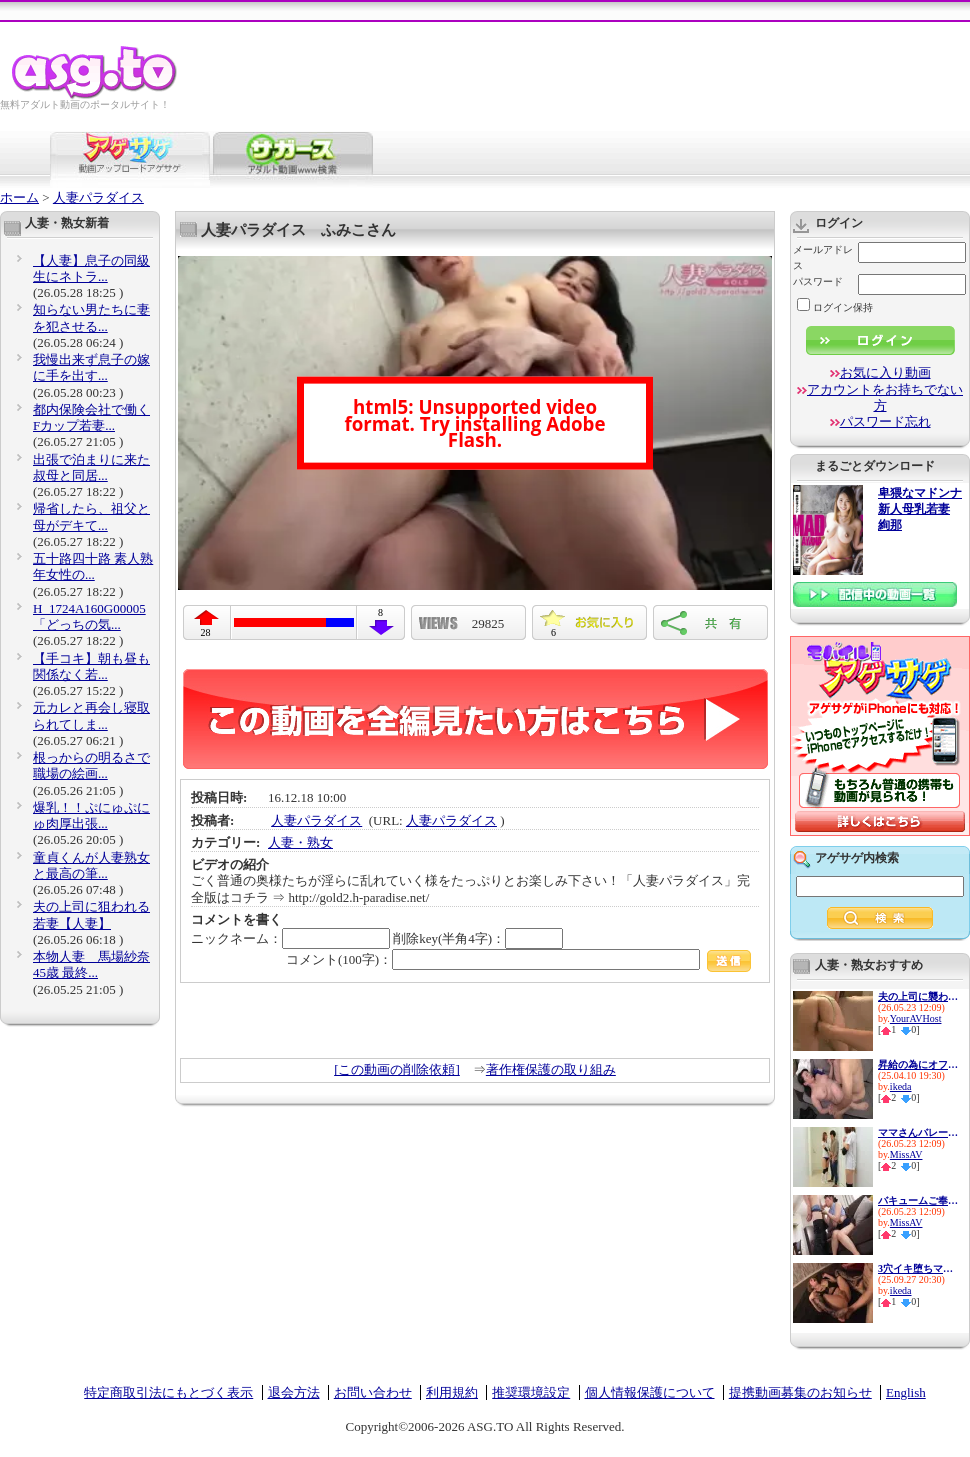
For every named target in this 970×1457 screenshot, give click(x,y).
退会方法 (294, 1392)
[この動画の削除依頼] (397, 1069)
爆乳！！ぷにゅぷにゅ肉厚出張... (91, 815)
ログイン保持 (835, 307)
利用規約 (452, 1392)
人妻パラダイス (98, 197)
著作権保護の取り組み (551, 1069)
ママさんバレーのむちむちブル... (918, 1132)
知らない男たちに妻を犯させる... (91, 317)
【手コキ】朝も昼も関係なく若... (91, 666)
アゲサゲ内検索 (857, 858)
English (906, 1392)
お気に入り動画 (885, 372)
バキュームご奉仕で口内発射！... (918, 1200)
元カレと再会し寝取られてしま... (91, 715)
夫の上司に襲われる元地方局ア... (918, 996)
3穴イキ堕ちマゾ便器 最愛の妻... (918, 1268)
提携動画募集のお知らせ (800, 1392)
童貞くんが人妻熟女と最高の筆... (91, 865)
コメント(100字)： (518, 959)
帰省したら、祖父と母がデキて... (91, 516)
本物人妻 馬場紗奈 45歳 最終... (91, 964)
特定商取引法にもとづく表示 (168, 1392)
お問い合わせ (373, 1392)
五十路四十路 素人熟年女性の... (93, 566)
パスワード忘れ (885, 421)
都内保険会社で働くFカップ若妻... (91, 417)
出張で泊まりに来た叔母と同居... (91, 467)
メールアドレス (823, 257)
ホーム (19, 197)
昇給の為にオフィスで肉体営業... (918, 1064)
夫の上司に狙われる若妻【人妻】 (91, 914)
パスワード (818, 281)
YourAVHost (916, 1018)
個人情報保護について (650, 1392)
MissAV (906, 1154)
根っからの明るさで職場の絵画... (91, 765)
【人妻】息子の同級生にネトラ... (91, 268)
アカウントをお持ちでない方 (885, 397)
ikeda (901, 1086)
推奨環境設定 (531, 1392)
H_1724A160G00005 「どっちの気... (89, 616)
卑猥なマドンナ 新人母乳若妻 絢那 (920, 509)
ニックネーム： (290, 938)
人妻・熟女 (300, 842)
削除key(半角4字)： (478, 938)
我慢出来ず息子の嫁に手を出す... (91, 367)
